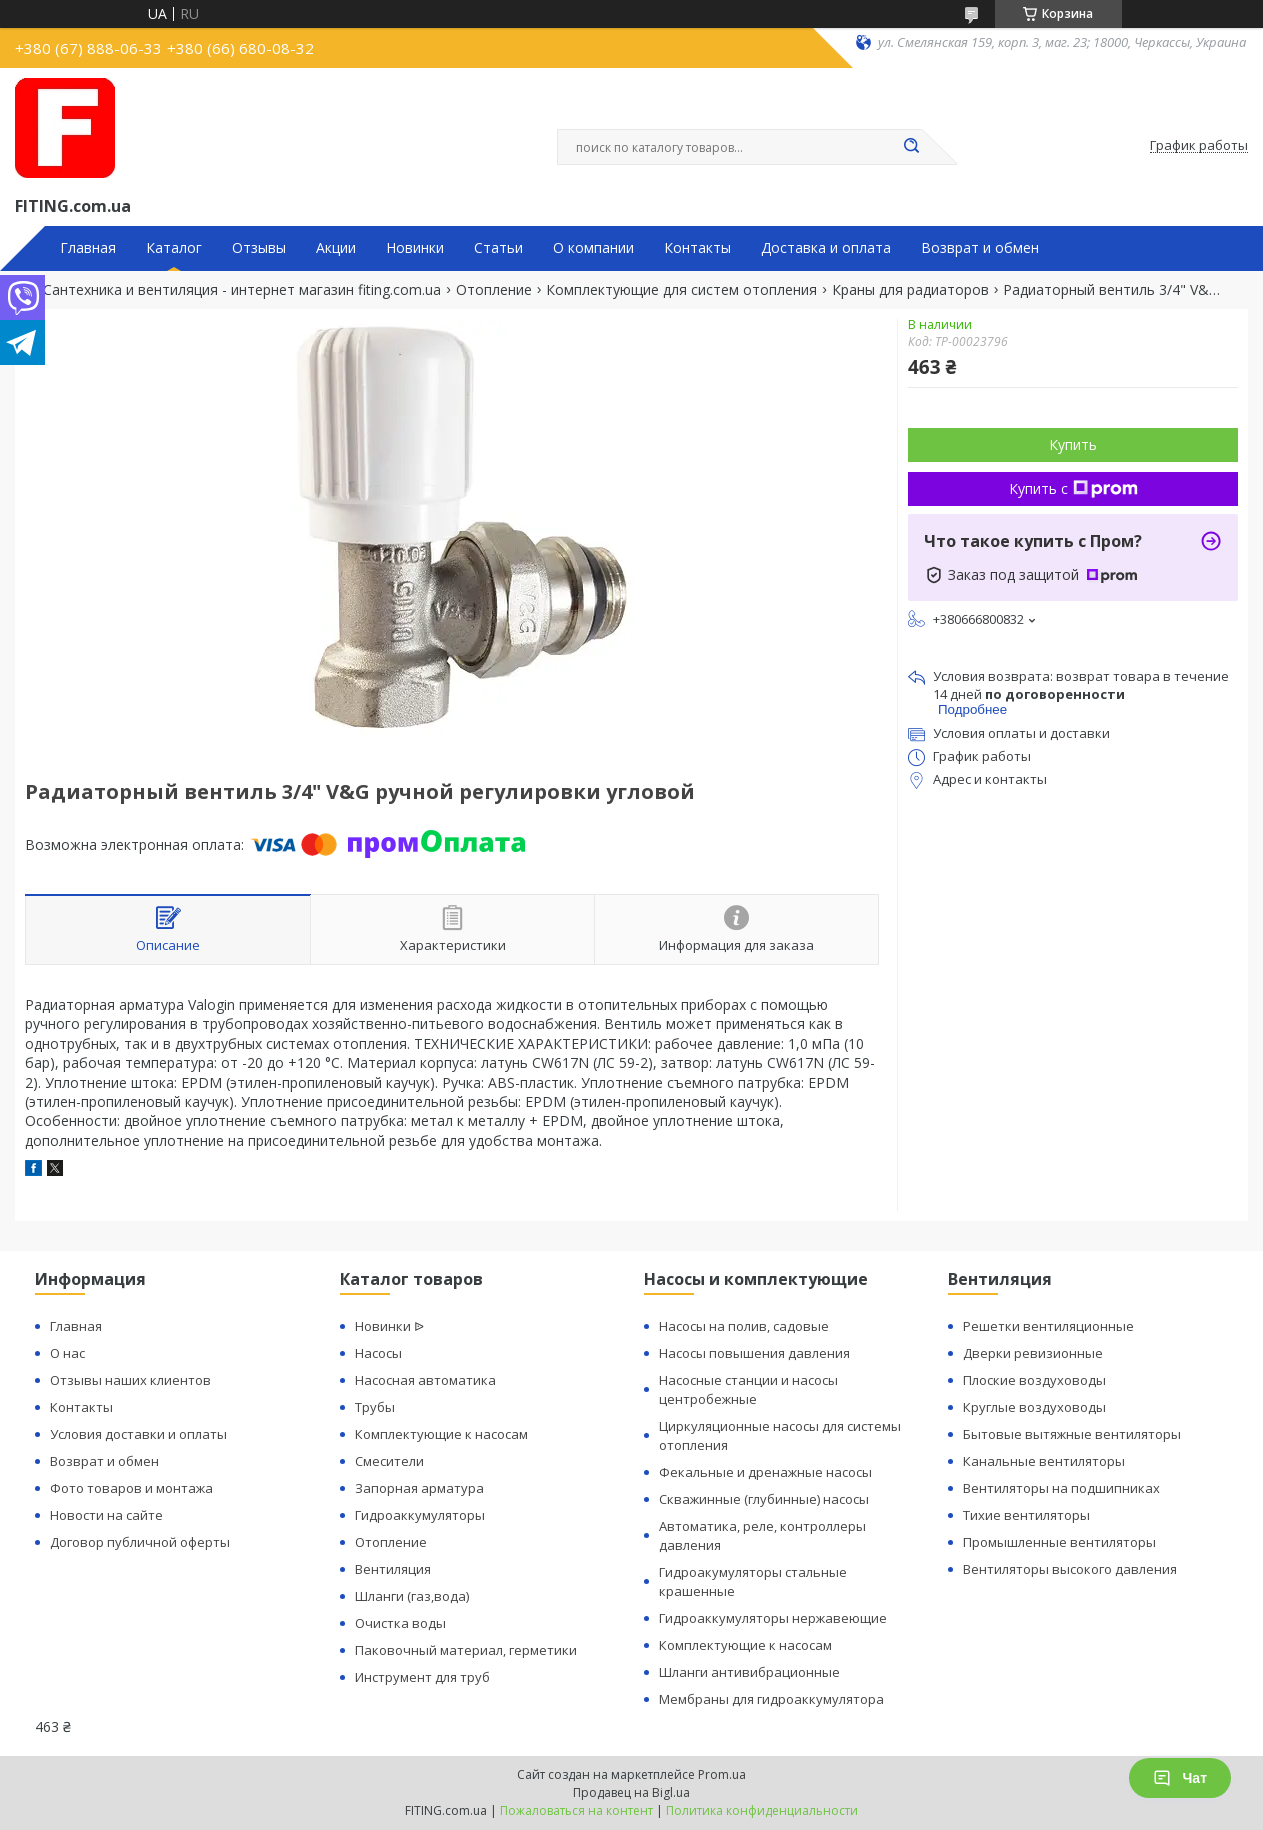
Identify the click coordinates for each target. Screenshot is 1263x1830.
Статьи (498, 248)
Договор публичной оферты (140, 1542)
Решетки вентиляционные (1048, 1326)
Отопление (494, 290)
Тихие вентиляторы (1026, 1515)
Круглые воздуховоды (1034, 1407)
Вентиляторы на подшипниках (1061, 1488)
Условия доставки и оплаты (138, 1434)
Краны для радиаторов (910, 290)
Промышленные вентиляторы (1059, 1542)
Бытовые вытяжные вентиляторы (1072, 1434)
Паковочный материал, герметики (466, 1650)
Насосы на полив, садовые (744, 1326)
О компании (593, 248)
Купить (1073, 444)
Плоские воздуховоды (1034, 1380)
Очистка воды (400, 1623)
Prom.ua (722, 1774)
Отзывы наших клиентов (130, 1380)
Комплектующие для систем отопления (681, 290)
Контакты (697, 248)
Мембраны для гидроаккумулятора (771, 1699)
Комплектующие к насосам (441, 1434)
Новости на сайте (106, 1515)
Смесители (389, 1461)
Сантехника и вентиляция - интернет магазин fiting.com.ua (242, 290)
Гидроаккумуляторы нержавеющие (773, 1618)
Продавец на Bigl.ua (631, 1792)
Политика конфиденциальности (762, 1810)
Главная (88, 248)
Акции (336, 248)
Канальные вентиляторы (1044, 1461)
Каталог (174, 248)
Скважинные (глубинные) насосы (764, 1499)
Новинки (415, 248)
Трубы (375, 1407)
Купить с (1073, 488)
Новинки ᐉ (389, 1326)
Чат (1180, 1778)
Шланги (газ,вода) (412, 1596)
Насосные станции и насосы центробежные (748, 1389)
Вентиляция (393, 1569)
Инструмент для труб (422, 1677)
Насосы (378, 1353)
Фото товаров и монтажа (131, 1488)
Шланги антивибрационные (749, 1672)
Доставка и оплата (826, 248)
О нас (67, 1353)
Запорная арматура (419, 1488)
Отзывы (259, 248)
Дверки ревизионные (1033, 1353)
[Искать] (912, 147)
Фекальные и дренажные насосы (765, 1472)
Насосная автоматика (425, 1380)
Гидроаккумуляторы (420, 1515)
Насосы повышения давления (754, 1353)
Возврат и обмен (980, 248)
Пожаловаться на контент (576, 1810)
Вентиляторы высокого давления (1070, 1569)
